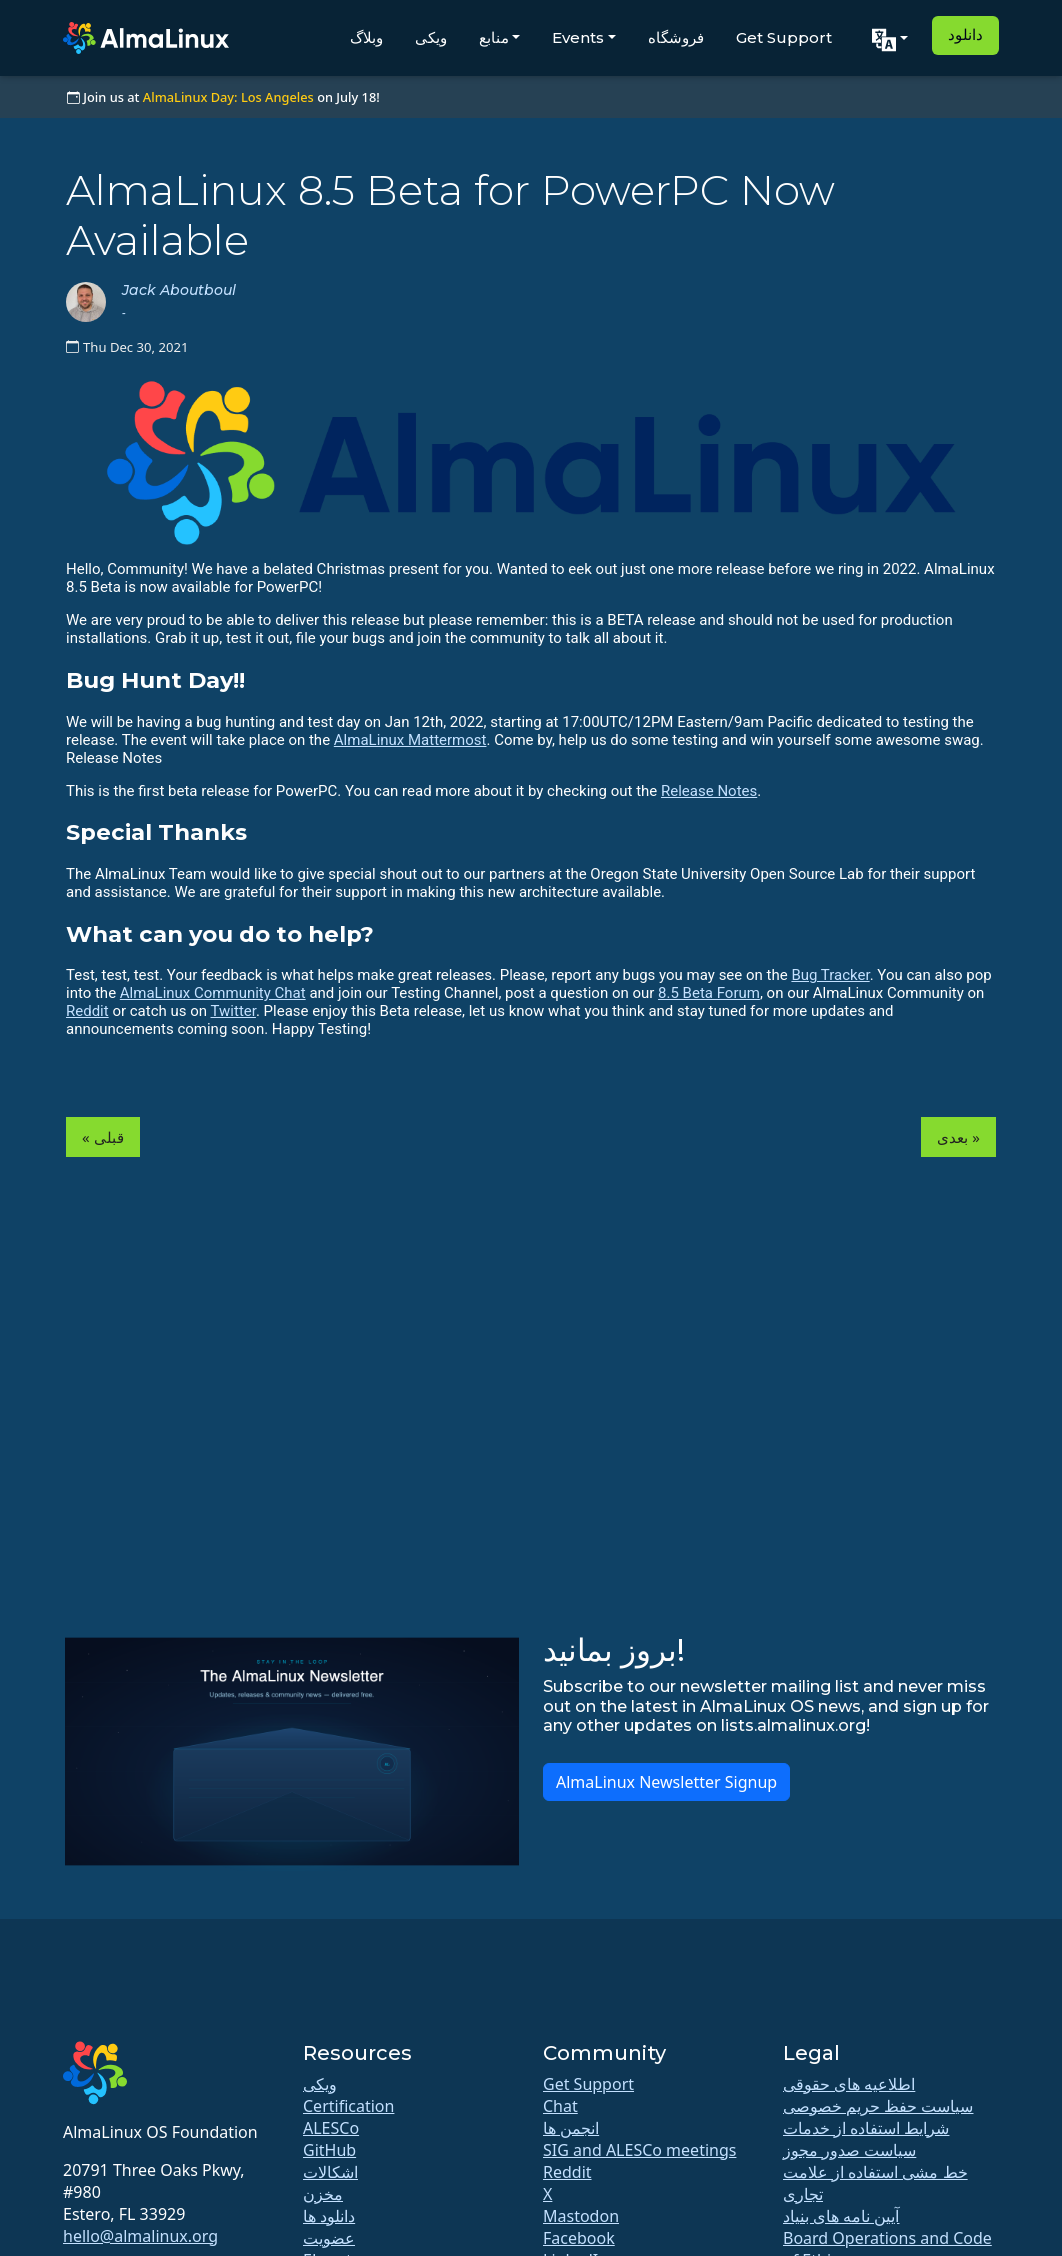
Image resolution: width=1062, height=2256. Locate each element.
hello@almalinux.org (140, 2236)
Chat (560, 2106)
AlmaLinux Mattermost (410, 740)
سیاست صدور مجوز (849, 2150)
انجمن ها (571, 2128)
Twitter (233, 1011)
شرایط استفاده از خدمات (866, 2128)
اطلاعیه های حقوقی (849, 2084)
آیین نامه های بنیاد (841, 2216)
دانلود (965, 34)
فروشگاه (676, 37)
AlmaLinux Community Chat (213, 993)
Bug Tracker (830, 975)
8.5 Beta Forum (709, 993)
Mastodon (581, 2216)
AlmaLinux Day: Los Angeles (228, 97)
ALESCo (331, 2128)
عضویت (329, 2238)
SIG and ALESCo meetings (639, 2150)
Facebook (579, 2238)
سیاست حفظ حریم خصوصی (878, 2106)
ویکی (431, 37)
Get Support (784, 37)
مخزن (323, 2194)
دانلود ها (329, 2216)
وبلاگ (366, 37)
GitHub (329, 2150)
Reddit (87, 1011)
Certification (348, 2106)
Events (578, 37)
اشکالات (330, 2172)
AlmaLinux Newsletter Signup (666, 1782)
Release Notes (709, 791)
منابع (494, 37)
